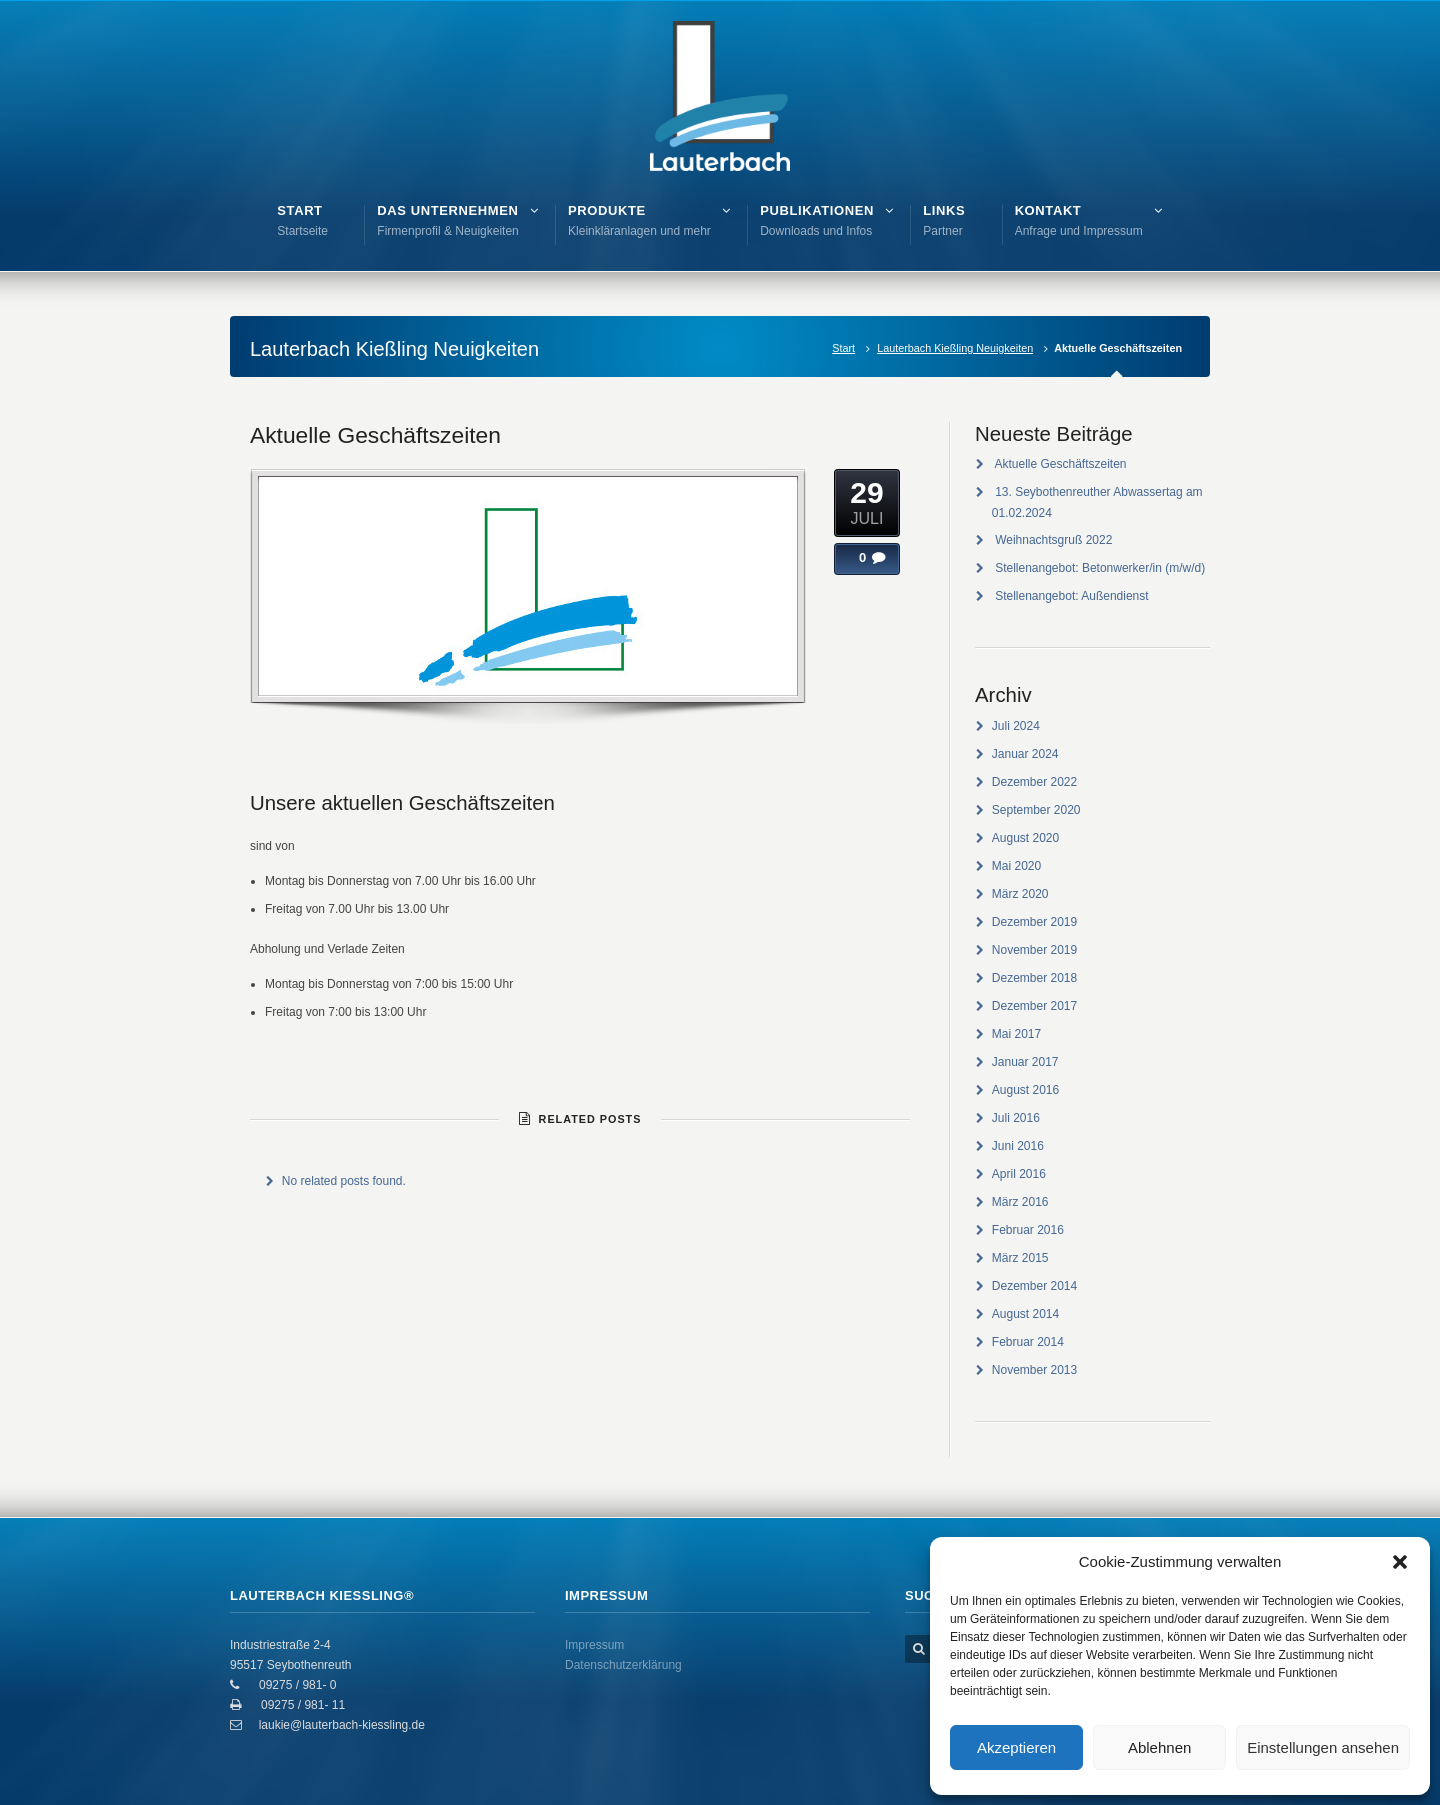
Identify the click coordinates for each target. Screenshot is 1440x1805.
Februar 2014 (1028, 1342)
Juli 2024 (1016, 726)
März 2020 (1020, 894)
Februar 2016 (1028, 1230)
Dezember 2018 (1034, 978)
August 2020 (1025, 838)
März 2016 (1020, 1202)
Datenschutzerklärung (623, 1665)
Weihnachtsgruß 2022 (1053, 540)
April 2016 (1019, 1174)
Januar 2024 (1025, 754)
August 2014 (1025, 1314)
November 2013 (1034, 1370)
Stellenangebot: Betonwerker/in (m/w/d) (1100, 568)
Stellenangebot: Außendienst (1071, 596)
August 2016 (1025, 1090)
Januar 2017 (1025, 1062)
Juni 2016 (1018, 1146)
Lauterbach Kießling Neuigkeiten (955, 348)
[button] (1400, 1562)
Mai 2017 (1016, 1034)
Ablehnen (1159, 1747)
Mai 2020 (1016, 866)
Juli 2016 (1016, 1118)
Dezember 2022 (1034, 782)
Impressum (594, 1645)
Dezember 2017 (1034, 1006)
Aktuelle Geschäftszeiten (375, 435)
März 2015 (1020, 1258)
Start (843, 348)
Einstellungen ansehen (1323, 1747)
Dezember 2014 (1034, 1286)
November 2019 (1034, 950)
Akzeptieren (1016, 1747)
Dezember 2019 (1034, 922)
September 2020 (1036, 810)
